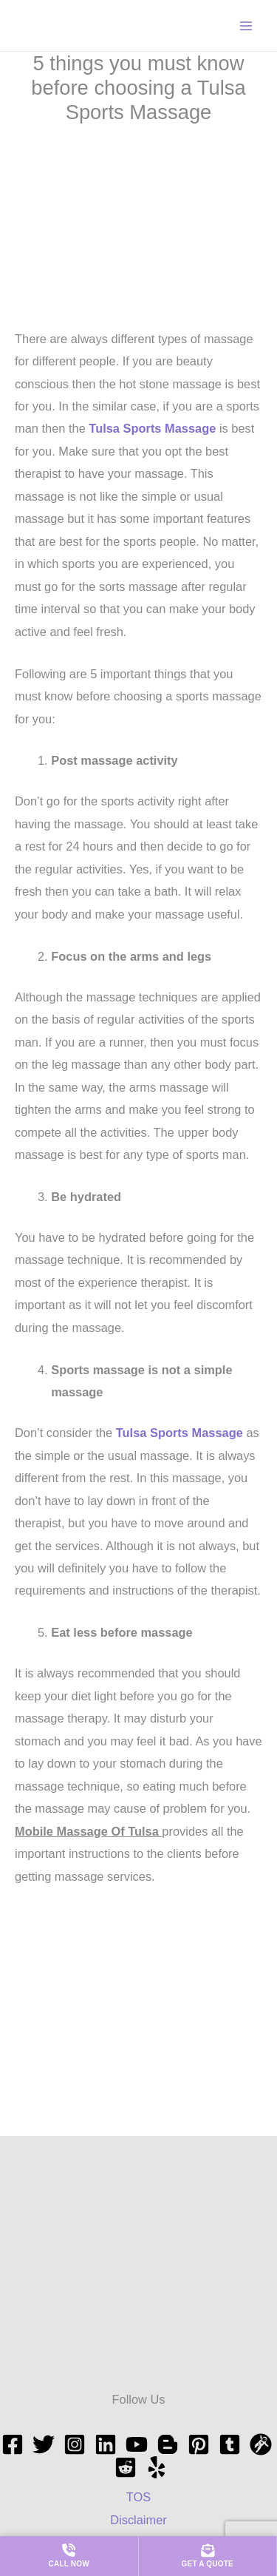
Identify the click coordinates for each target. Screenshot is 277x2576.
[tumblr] (230, 2444)
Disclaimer (138, 2519)
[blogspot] (168, 2444)
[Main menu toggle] (245, 25)
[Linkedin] (106, 2444)
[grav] (261, 2444)
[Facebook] (12, 2444)
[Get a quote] (208, 2556)
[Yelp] (157, 2467)
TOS (138, 2497)
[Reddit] (125, 2467)
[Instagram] (75, 2444)
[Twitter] (44, 2444)
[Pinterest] (199, 2444)
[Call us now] (69, 2556)
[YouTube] (137, 2444)
